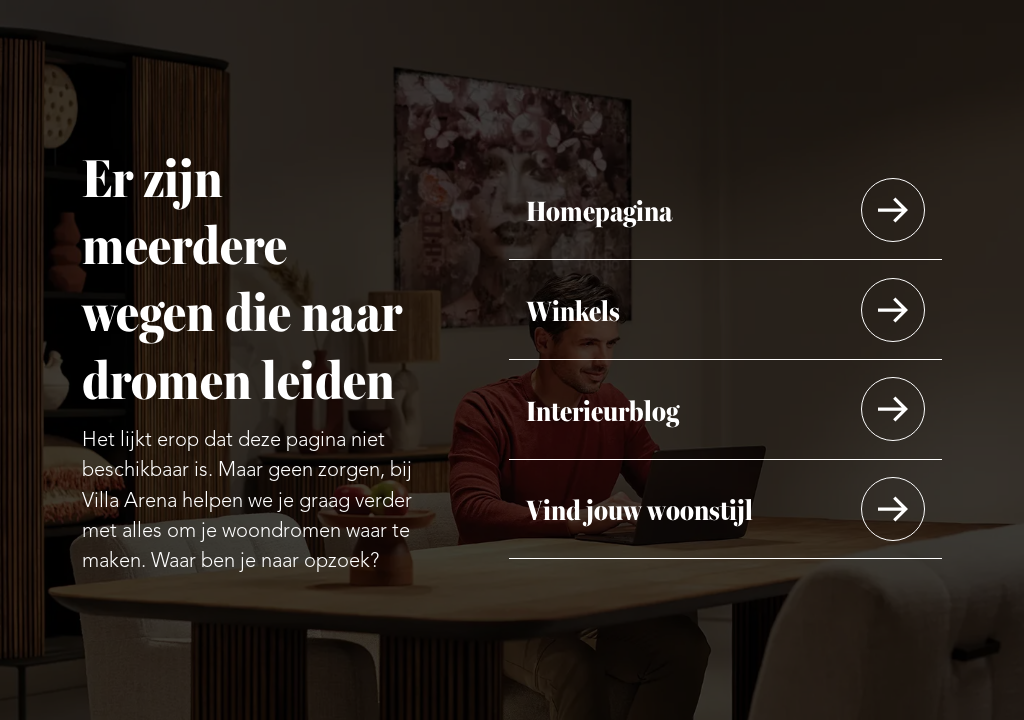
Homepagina (599, 209)
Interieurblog (602, 408)
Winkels (573, 309)
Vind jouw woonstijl (639, 508)
